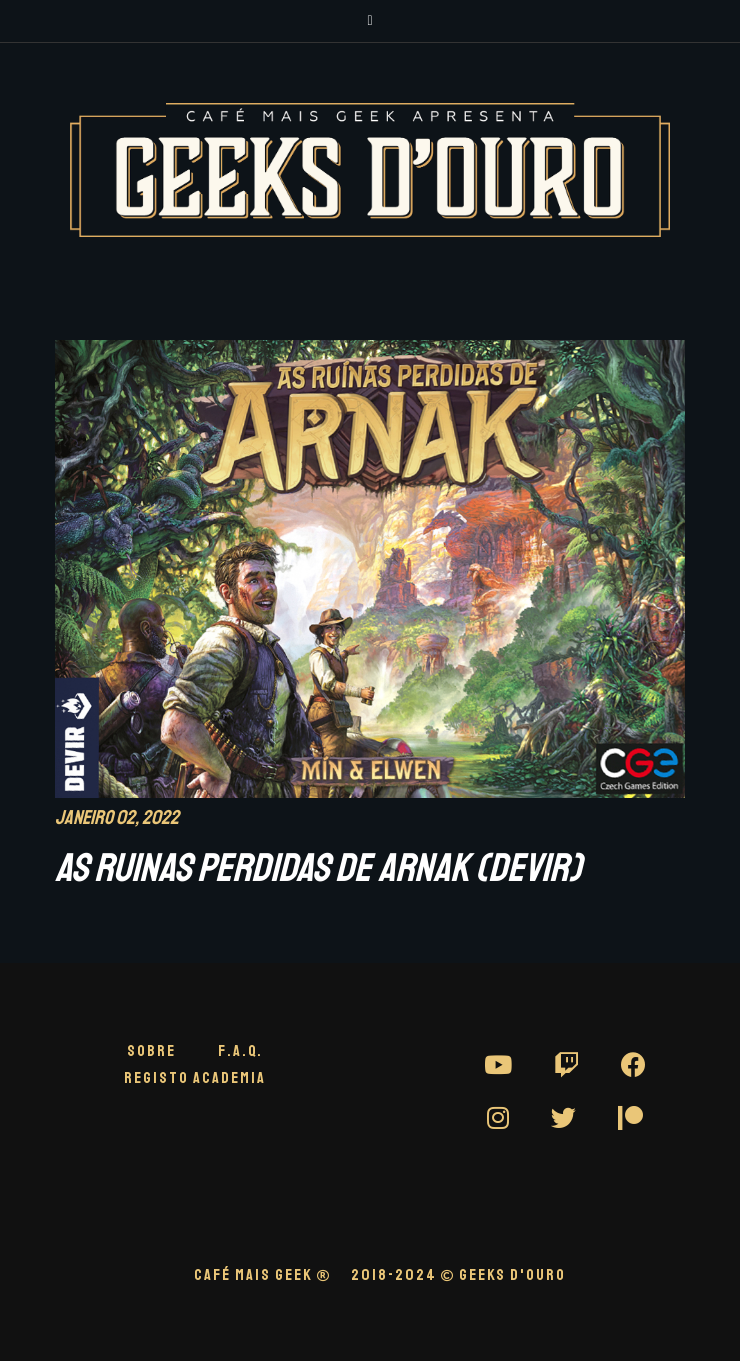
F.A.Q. (240, 1051)
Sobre (151, 1051)
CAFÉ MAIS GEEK (262, 1275)
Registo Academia (195, 1078)
